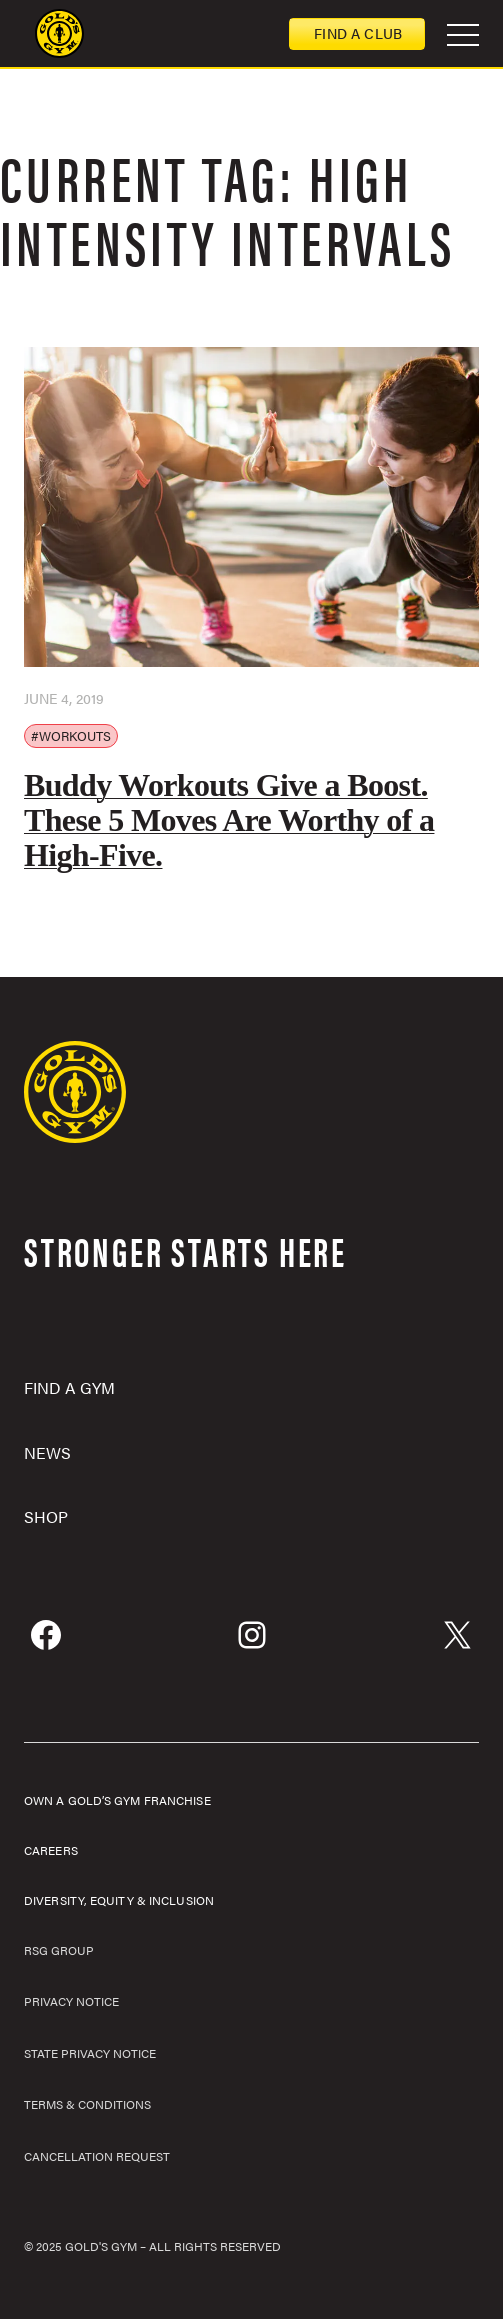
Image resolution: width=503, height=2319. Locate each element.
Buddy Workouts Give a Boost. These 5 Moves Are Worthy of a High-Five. (229, 820)
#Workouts (71, 735)
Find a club (358, 33)
